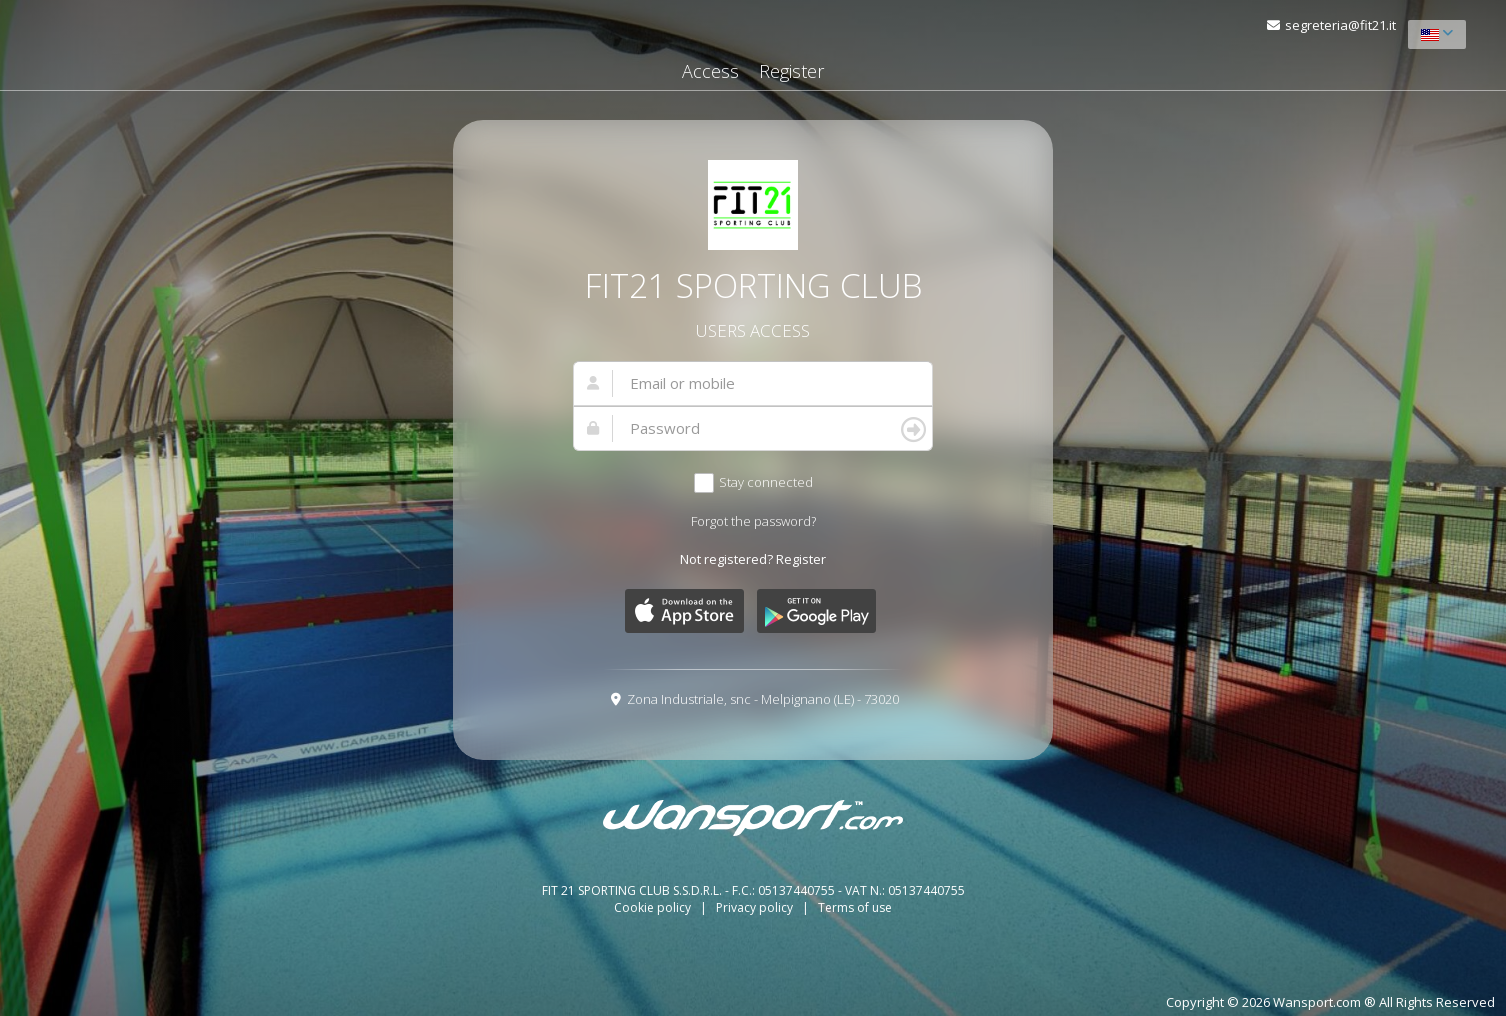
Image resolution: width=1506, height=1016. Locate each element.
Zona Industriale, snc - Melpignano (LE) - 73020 (763, 699)
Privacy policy (756, 907)
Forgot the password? (753, 521)
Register (791, 71)
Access (710, 71)
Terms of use (855, 907)
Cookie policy (654, 907)
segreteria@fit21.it (1340, 25)
